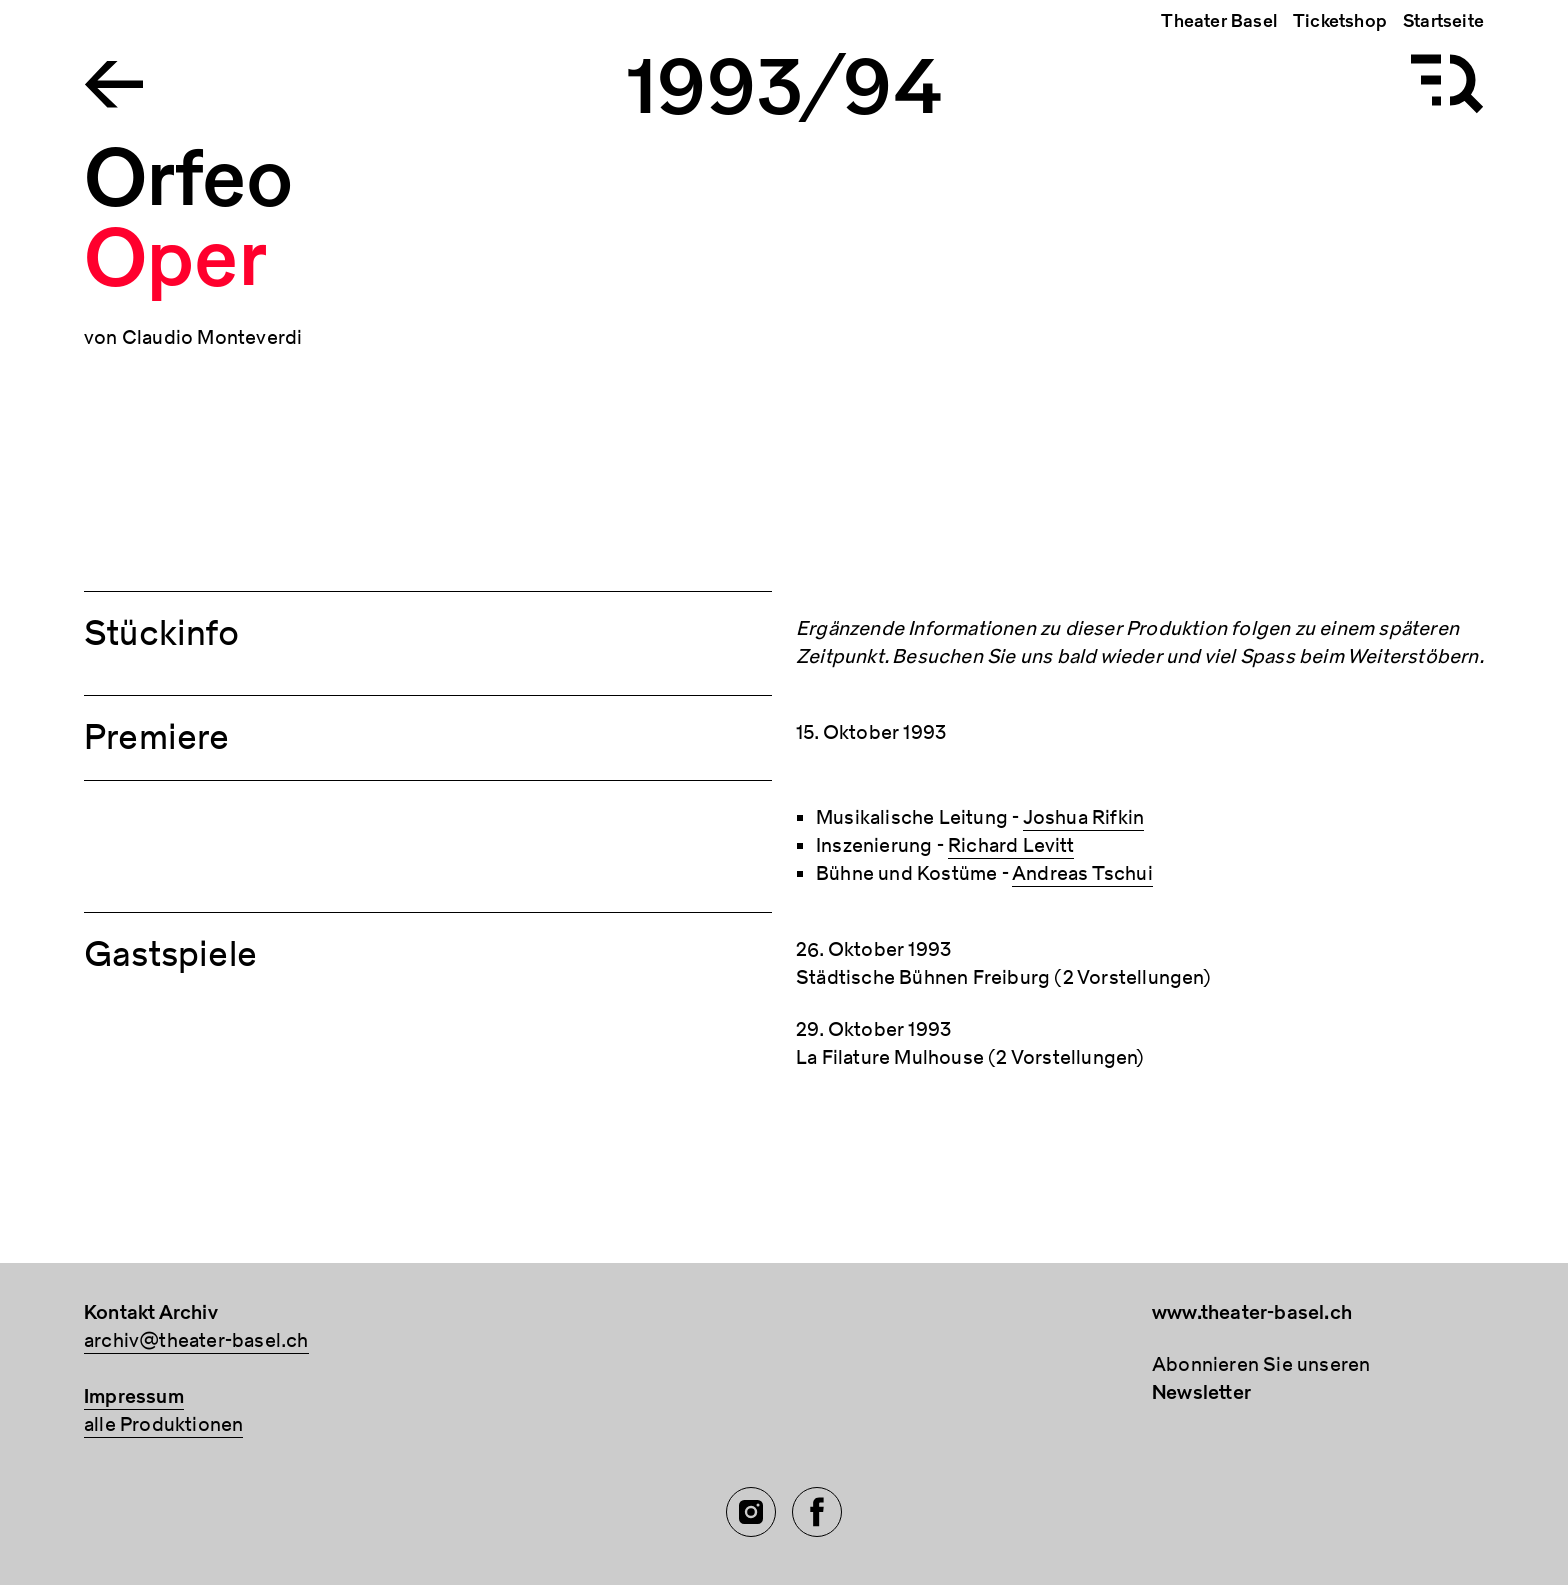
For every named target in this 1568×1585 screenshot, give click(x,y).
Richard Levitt (1011, 845)
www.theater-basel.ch (1252, 1312)
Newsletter (1201, 1392)
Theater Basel (1219, 21)
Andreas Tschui (1082, 873)
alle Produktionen (163, 1424)
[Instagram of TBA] (751, 1512)
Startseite (1443, 21)
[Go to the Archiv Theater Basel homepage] (114, 82)
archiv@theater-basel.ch (196, 1340)
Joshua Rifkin (1084, 817)
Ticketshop (1340, 21)
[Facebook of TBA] (817, 1512)
